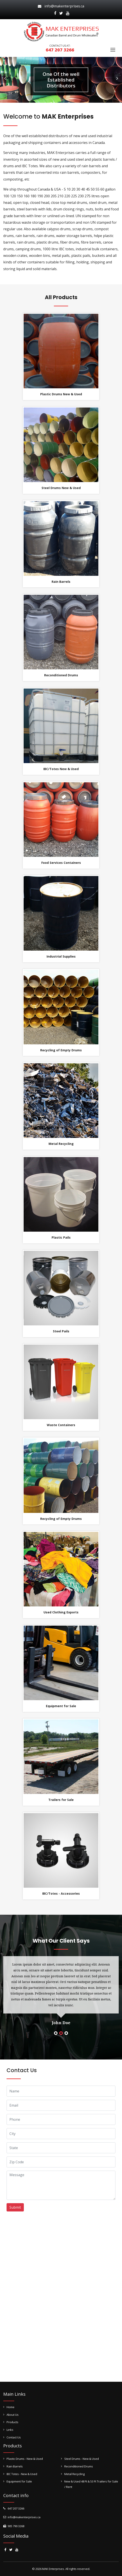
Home (10, 2407)
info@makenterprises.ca (64, 6)
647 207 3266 (60, 50)
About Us (13, 2415)
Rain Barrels (15, 2466)
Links (10, 2430)
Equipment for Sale (19, 2481)
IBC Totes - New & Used (22, 2474)
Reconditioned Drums (78, 2466)
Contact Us (14, 2437)
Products (12, 2422)
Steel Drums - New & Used (81, 2459)
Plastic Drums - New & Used (25, 2459)
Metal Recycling (74, 2474)
